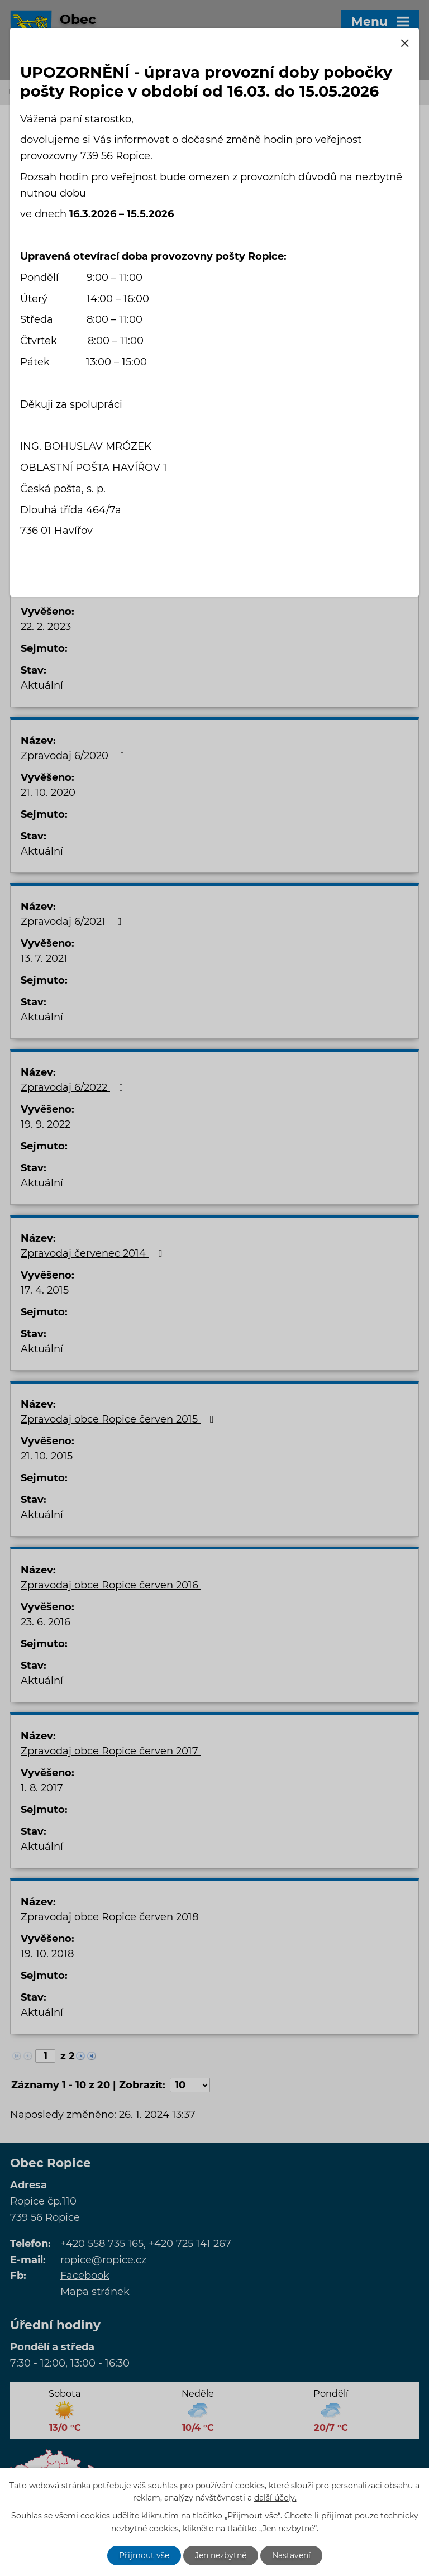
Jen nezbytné (220, 2555)
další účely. (275, 2498)
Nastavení (291, 2555)
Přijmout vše (144, 2555)
